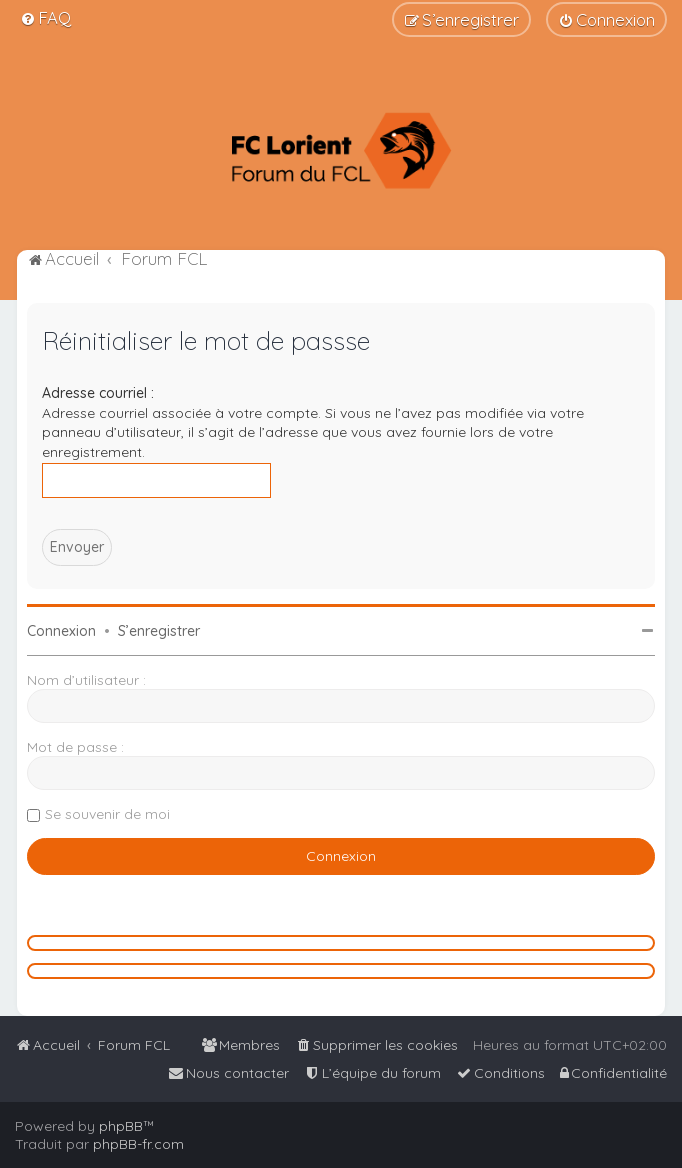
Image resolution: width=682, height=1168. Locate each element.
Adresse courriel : (98, 393)
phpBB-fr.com (138, 1144)
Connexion (61, 631)
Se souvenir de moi (107, 814)
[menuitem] (45, 17)
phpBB (121, 1126)
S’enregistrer (159, 631)
